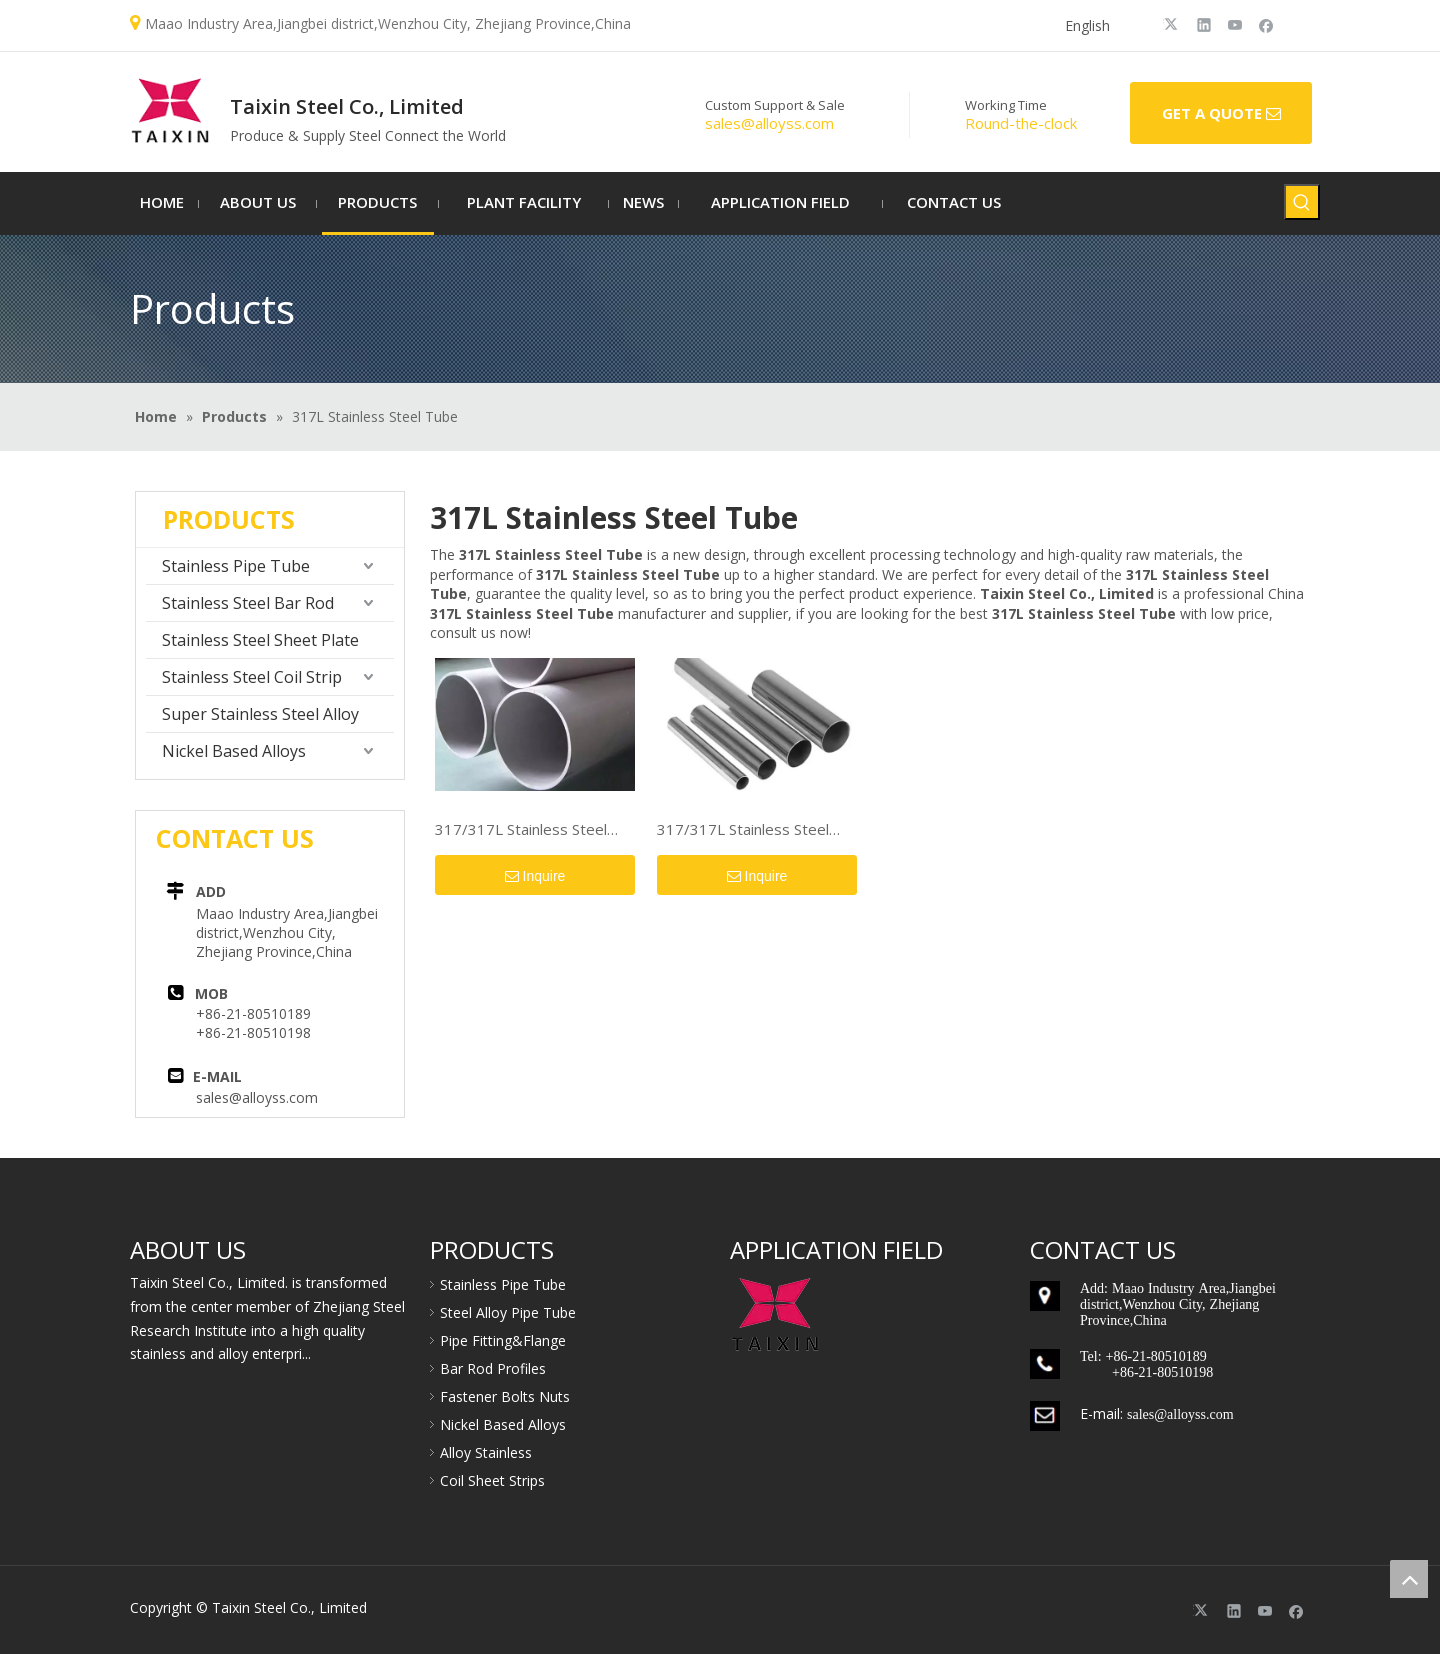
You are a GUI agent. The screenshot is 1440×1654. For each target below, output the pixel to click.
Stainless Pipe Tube (236, 566)
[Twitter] (1173, 24)
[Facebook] (1266, 24)
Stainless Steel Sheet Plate (260, 640)
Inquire (535, 877)
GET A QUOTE (1221, 114)
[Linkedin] (1204, 24)
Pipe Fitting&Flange (503, 1340)
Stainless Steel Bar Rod (248, 603)
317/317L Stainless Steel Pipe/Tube (521, 830)
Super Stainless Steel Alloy (260, 714)
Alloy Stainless (486, 1452)
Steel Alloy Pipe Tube (508, 1312)
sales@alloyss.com (257, 1097)
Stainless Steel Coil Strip (252, 677)
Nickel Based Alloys (234, 751)
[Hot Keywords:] (1302, 202)
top (1409, 1579)
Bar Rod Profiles (493, 1368)
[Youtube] (1235, 24)
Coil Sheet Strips (492, 1480)
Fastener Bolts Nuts (505, 1396)
